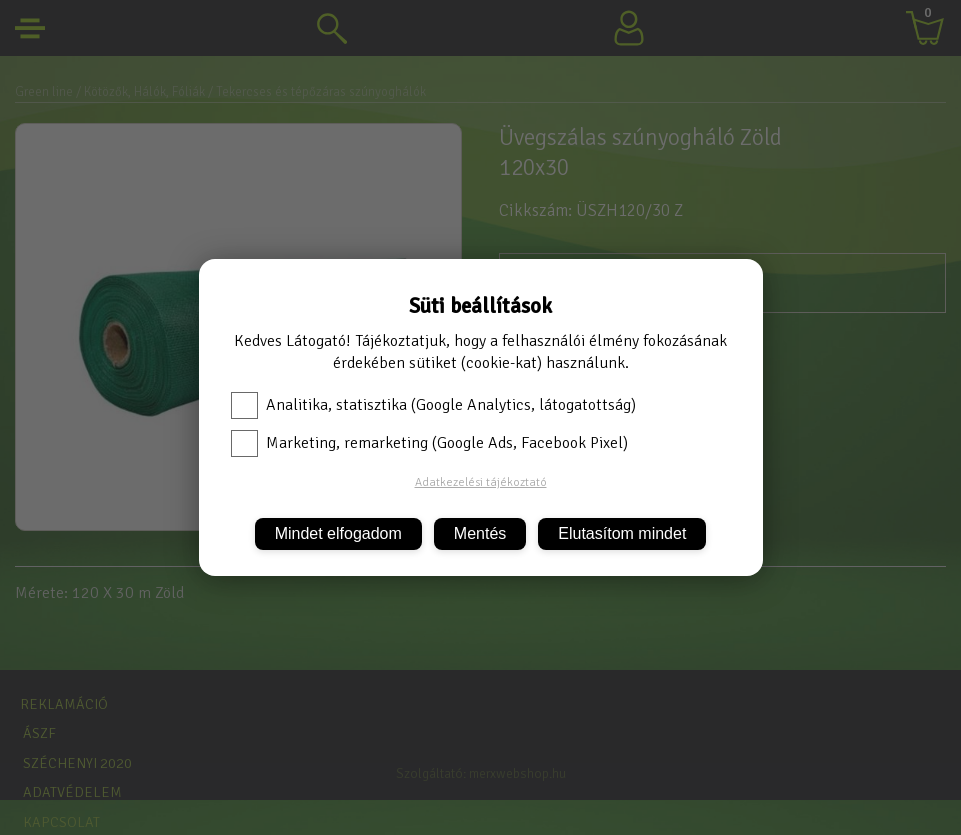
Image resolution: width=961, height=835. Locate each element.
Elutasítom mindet (622, 533)
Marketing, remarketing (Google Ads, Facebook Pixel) (429, 443)
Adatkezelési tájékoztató (481, 482)
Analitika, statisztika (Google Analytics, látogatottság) (433, 405)
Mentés (480, 533)
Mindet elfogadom (338, 533)
